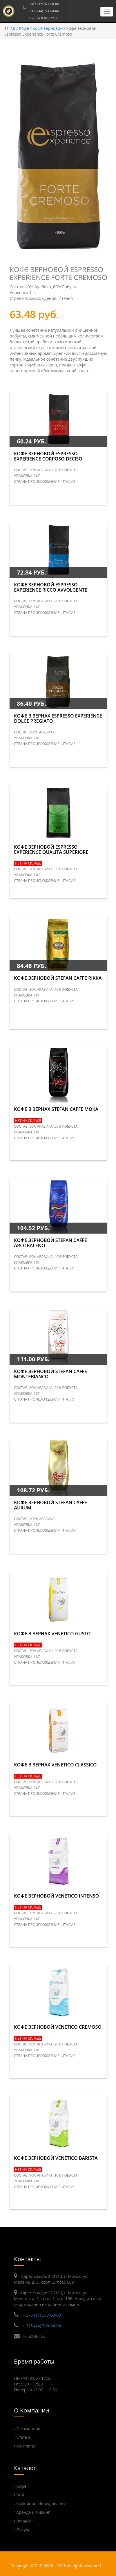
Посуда (23, 2529)
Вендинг (24, 2521)
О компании (28, 2428)
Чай (20, 2495)
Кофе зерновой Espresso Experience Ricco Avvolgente (50, 587)
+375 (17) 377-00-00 (44, 3)
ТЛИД (9, 28)
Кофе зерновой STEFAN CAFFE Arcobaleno (50, 1243)
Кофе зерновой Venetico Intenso (56, 1896)
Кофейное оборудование (41, 2503)
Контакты (25, 2446)
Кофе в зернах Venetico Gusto (52, 1633)
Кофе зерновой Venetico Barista (55, 2158)
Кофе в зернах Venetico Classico (55, 1765)
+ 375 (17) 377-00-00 (42, 2315)
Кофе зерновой (47, 28)
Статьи (23, 2437)
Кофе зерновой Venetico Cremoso (58, 2027)
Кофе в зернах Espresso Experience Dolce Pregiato (58, 718)
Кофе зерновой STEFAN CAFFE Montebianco (50, 1374)
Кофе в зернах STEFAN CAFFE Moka (56, 1109)
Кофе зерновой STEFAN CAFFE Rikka (58, 978)
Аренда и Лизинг (33, 2512)
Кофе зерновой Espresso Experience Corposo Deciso (48, 456)
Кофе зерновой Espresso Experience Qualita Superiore (51, 849)
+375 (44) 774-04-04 (44, 11)
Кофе (24, 28)
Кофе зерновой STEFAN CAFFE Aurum (50, 1505)
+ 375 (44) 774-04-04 (42, 2326)
